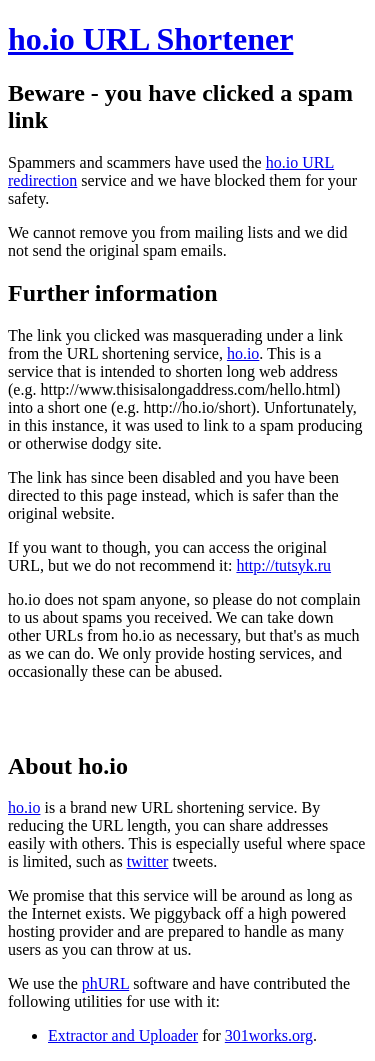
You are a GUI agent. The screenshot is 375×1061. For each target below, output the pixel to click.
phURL (105, 983)
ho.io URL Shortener (150, 39)
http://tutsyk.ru (283, 565)
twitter (148, 861)
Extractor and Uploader (123, 1035)
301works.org (269, 1035)
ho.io (243, 353)
